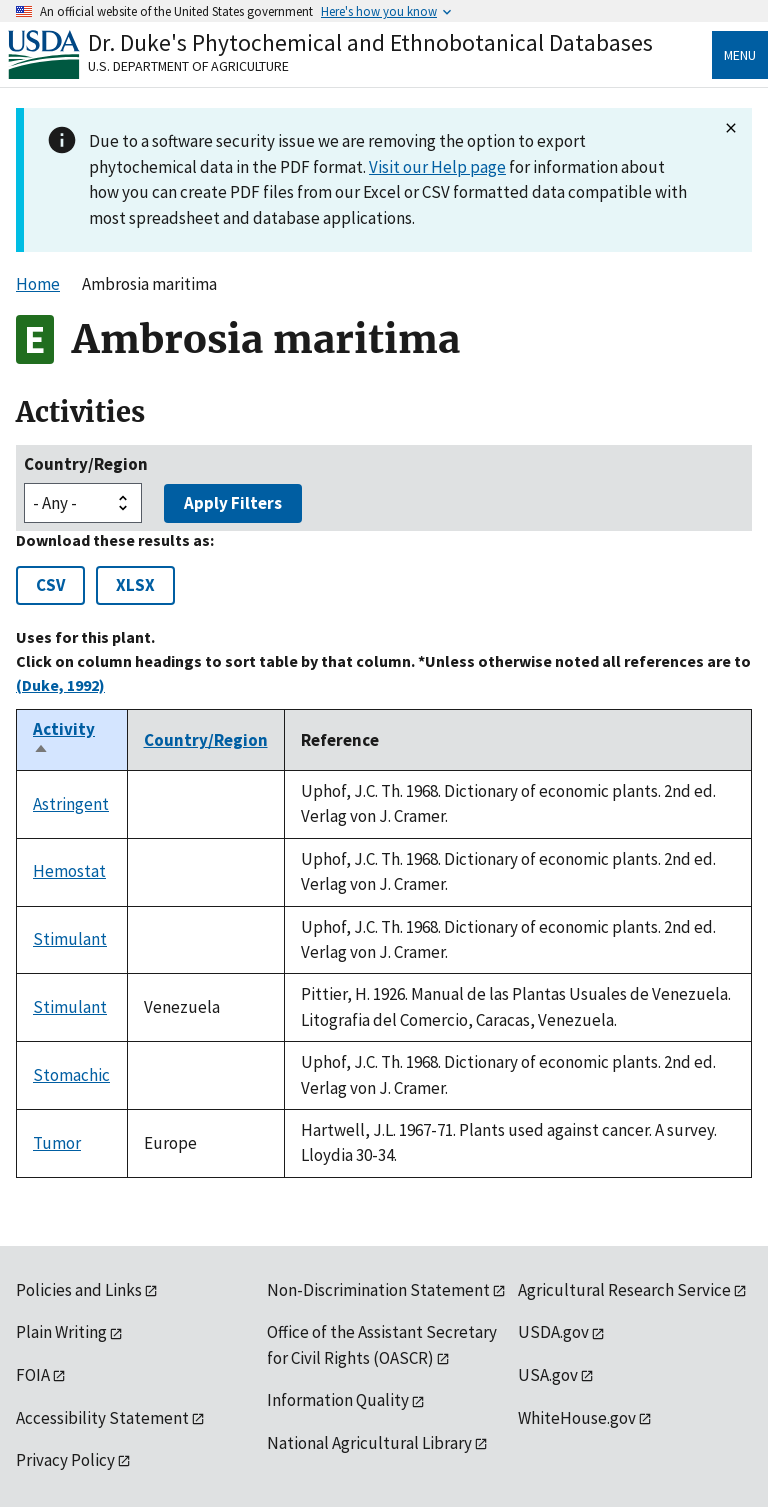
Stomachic (71, 1075)
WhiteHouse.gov (577, 1418)
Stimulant (70, 939)
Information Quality (338, 1400)
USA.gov (548, 1375)
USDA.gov (553, 1332)
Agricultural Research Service (624, 1290)
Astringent (71, 804)
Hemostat (69, 871)
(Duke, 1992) (60, 685)
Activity (64, 740)
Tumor (57, 1143)
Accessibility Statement (102, 1418)
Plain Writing (61, 1332)
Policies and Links (79, 1290)
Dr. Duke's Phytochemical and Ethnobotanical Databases (370, 42)
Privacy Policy (65, 1460)
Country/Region (86, 464)
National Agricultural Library (369, 1443)
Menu (740, 55)
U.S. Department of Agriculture (188, 66)
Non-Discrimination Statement (378, 1290)
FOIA (33, 1375)
